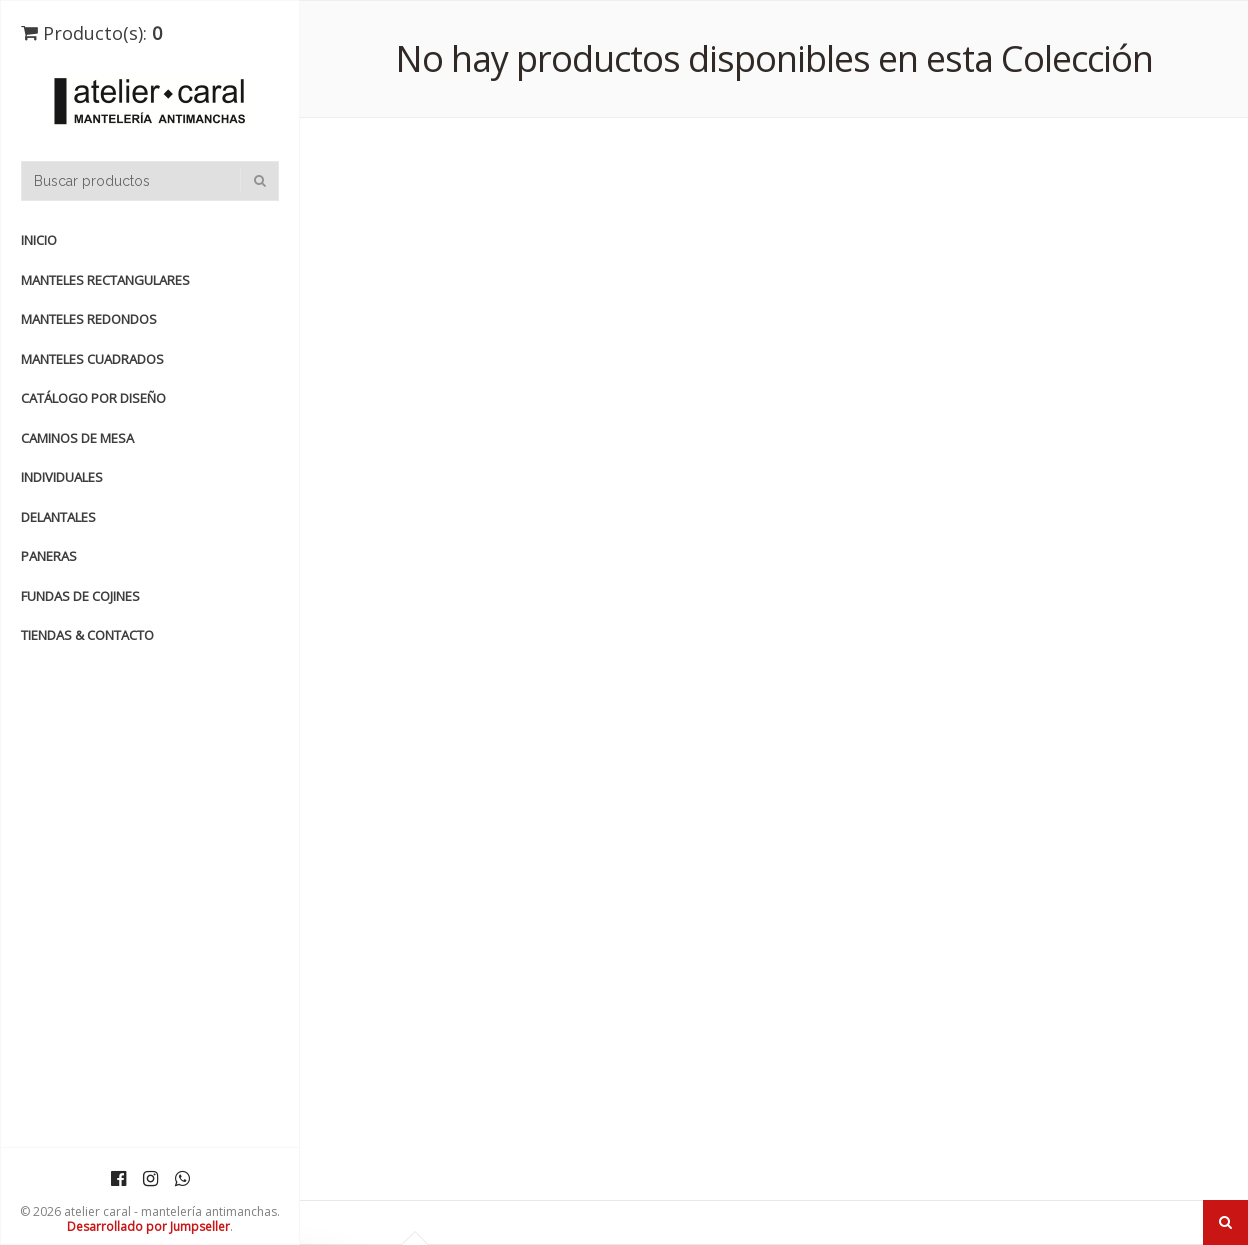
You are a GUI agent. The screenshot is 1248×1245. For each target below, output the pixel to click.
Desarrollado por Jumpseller (148, 1226)
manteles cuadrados (92, 359)
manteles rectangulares (105, 280)
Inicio (39, 240)
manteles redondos (89, 319)
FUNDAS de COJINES (80, 596)
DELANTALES (58, 517)
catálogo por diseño (93, 398)
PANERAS (49, 556)
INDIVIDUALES (62, 477)
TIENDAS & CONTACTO (87, 635)
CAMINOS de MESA (77, 438)
